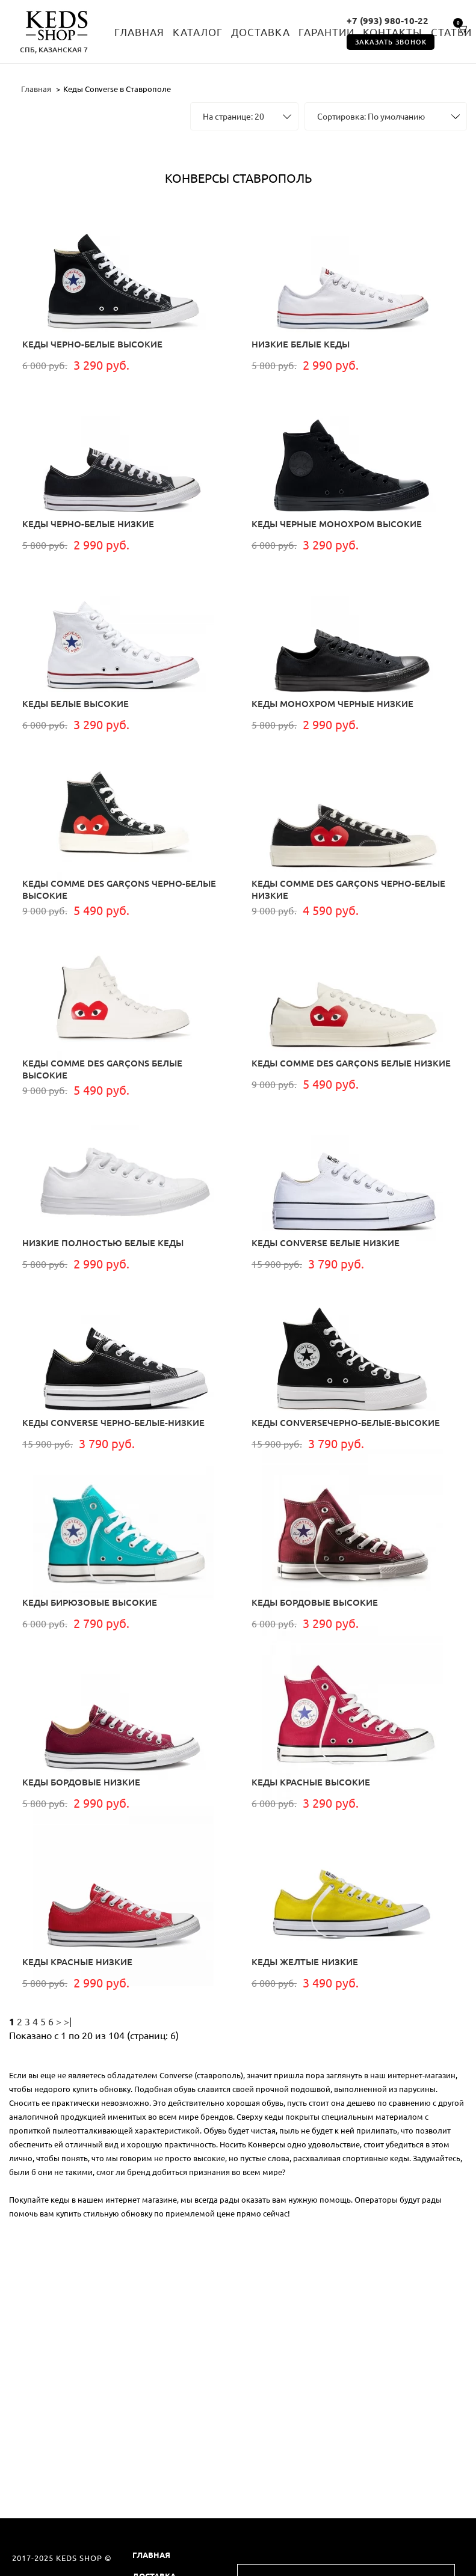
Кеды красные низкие (77, 1962)
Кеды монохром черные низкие (332, 704)
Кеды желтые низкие (305, 1962)
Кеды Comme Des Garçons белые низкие (351, 1063)
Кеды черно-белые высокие (92, 344)
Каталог (198, 32)
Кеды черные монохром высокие (337, 524)
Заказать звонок (391, 42)
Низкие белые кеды (301, 344)
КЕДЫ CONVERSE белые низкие (326, 1243)
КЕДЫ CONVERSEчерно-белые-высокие (346, 1423)
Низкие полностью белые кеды (103, 1243)
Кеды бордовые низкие (81, 1782)
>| (68, 2021)
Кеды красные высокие (311, 1782)
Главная (139, 32)
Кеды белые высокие (75, 704)
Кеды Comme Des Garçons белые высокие (102, 1069)
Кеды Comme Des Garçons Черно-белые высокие (119, 889)
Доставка (260, 32)
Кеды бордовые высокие (315, 1602)
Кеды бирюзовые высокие (89, 1602)
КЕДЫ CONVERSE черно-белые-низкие (113, 1423)
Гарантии (326, 32)
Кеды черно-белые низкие (88, 524)
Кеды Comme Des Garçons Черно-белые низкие (348, 889)
